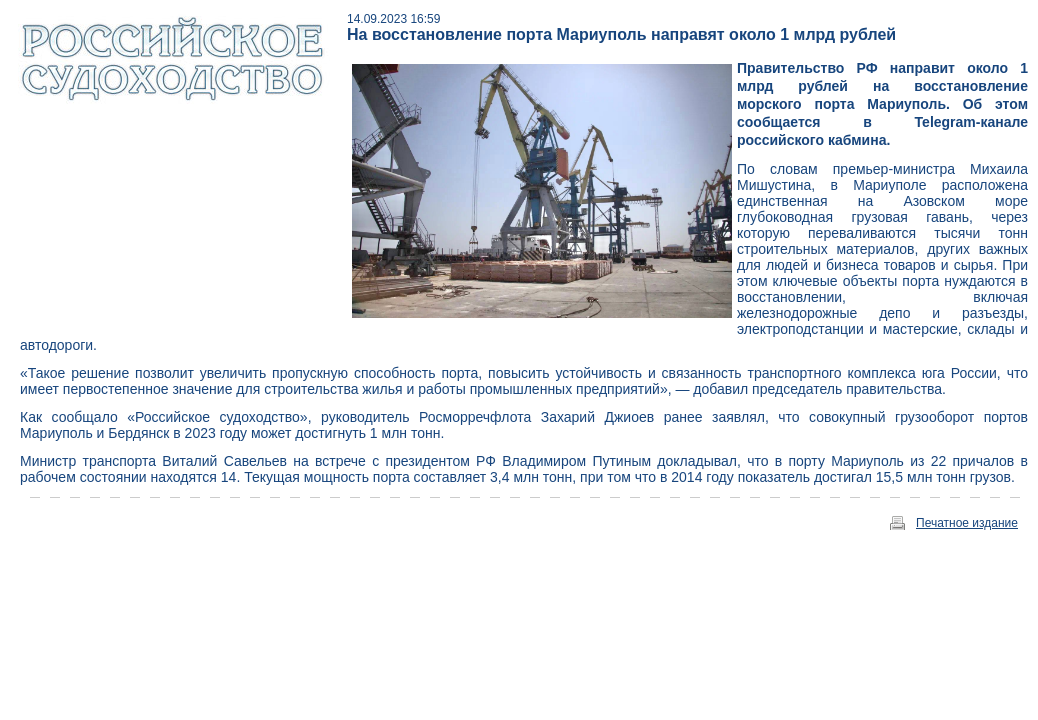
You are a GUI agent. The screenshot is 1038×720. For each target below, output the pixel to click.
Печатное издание (967, 523)
